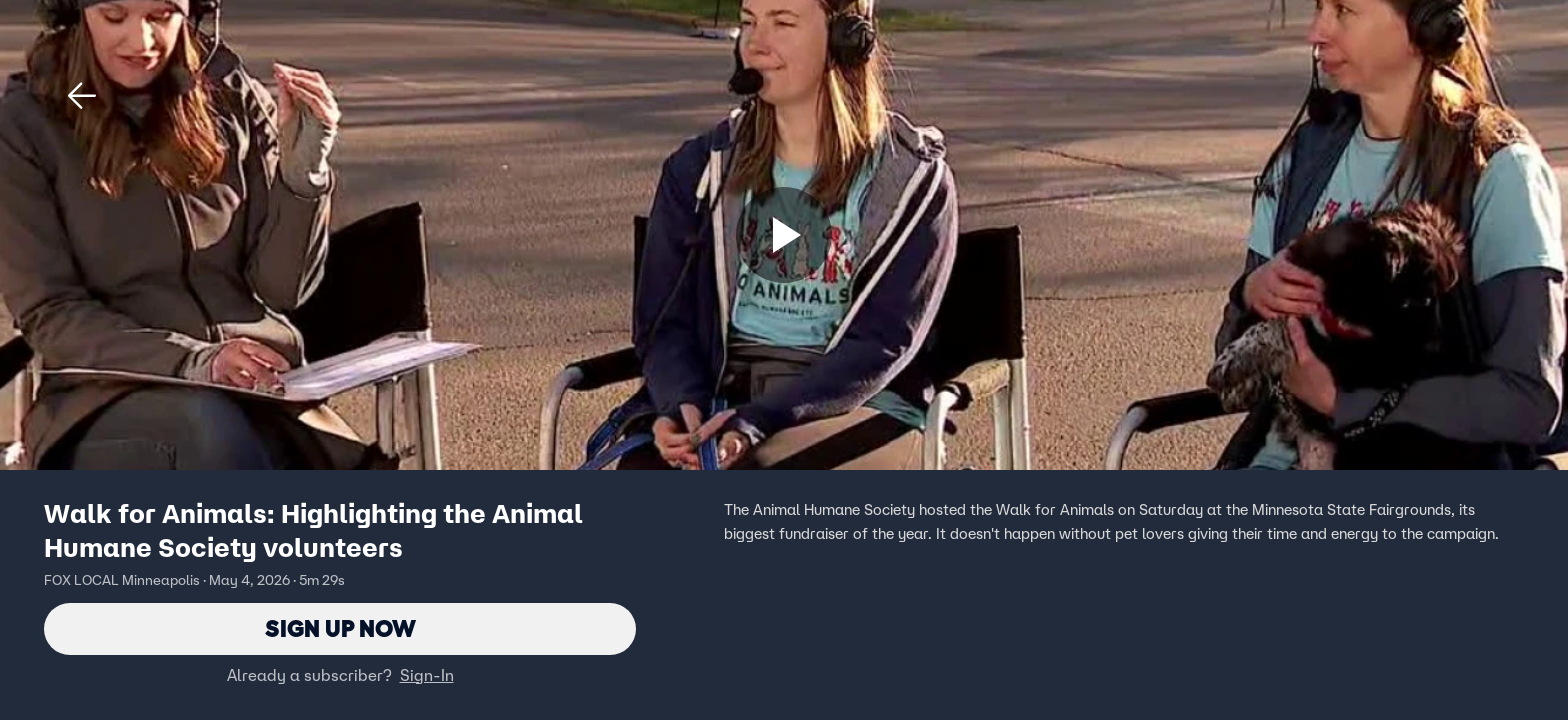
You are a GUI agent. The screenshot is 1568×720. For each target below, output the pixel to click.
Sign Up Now (340, 628)
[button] (82, 96)
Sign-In (427, 675)
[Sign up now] (784, 235)
